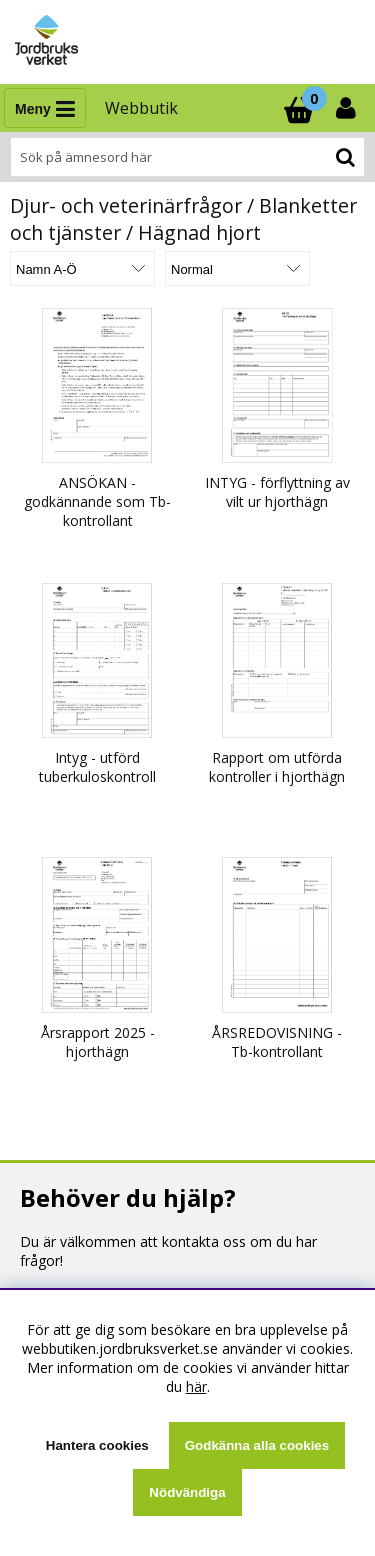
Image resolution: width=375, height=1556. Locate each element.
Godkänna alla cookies (257, 1445)
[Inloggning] (348, 108)
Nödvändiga (187, 1492)
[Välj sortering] (82, 268)
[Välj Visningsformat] (237, 268)
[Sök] (187, 157)
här (196, 1386)
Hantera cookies (97, 1445)
